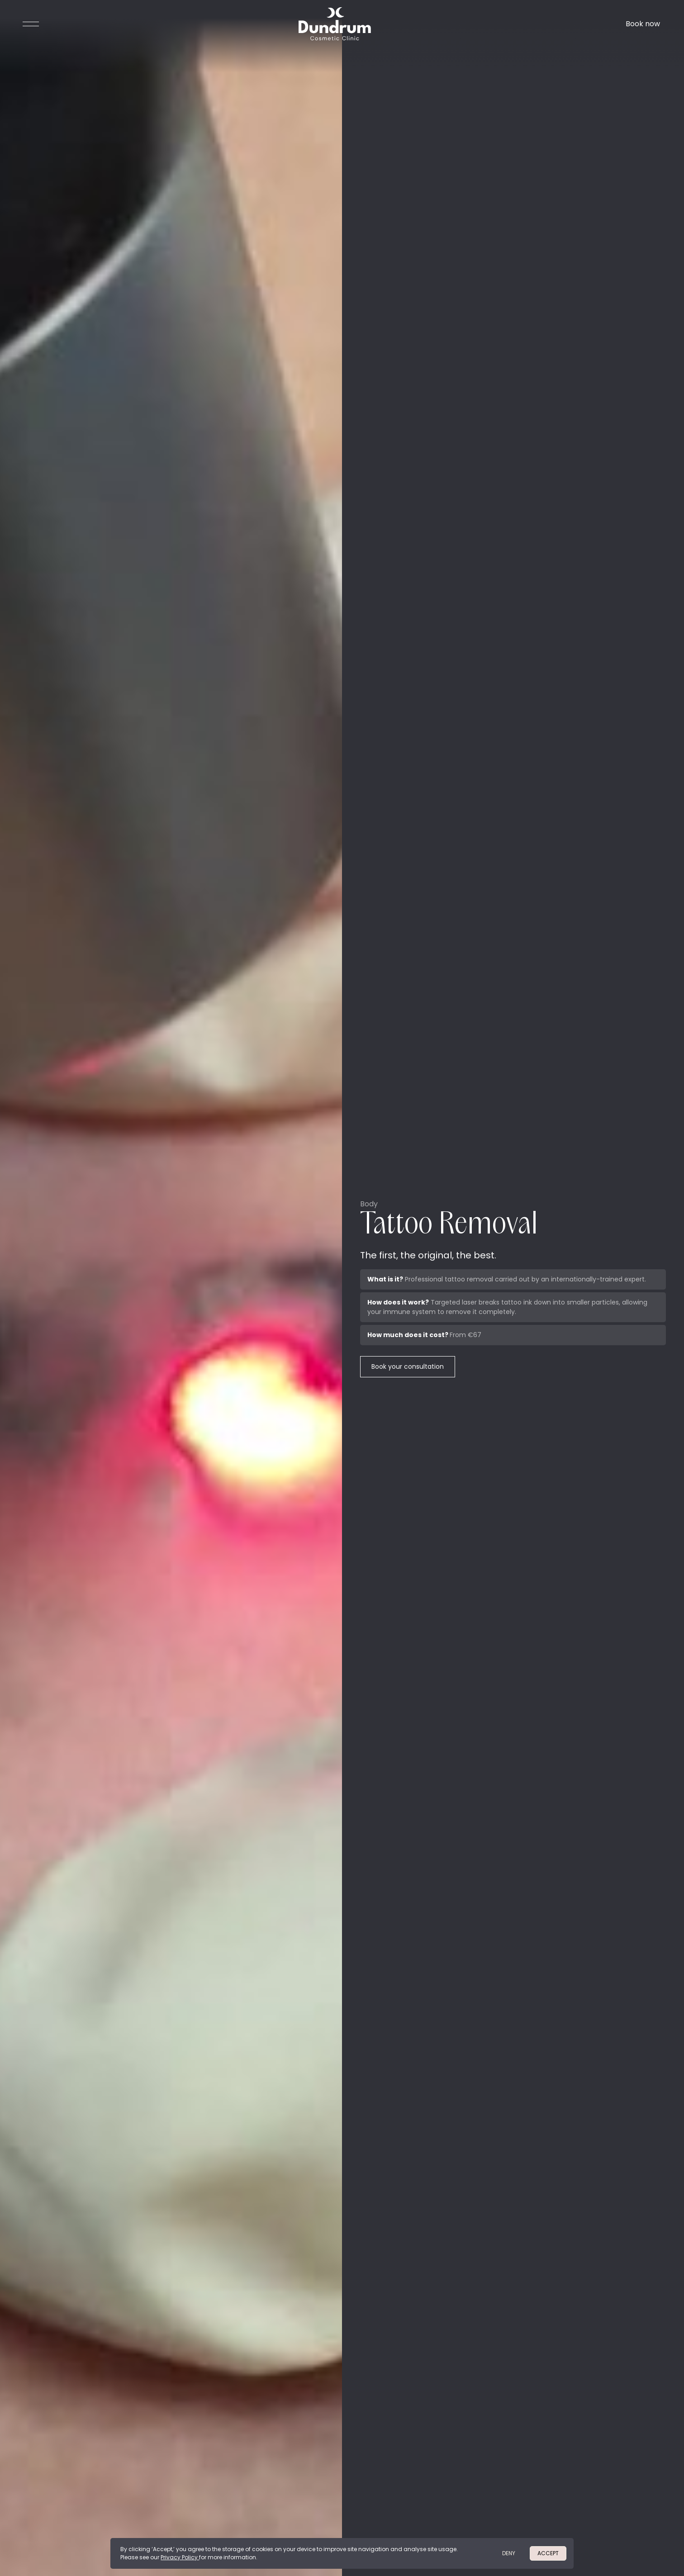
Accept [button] (548, 2553)
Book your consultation (407, 1366)
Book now (643, 24)
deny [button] (508, 2553)
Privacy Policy (180, 2557)
